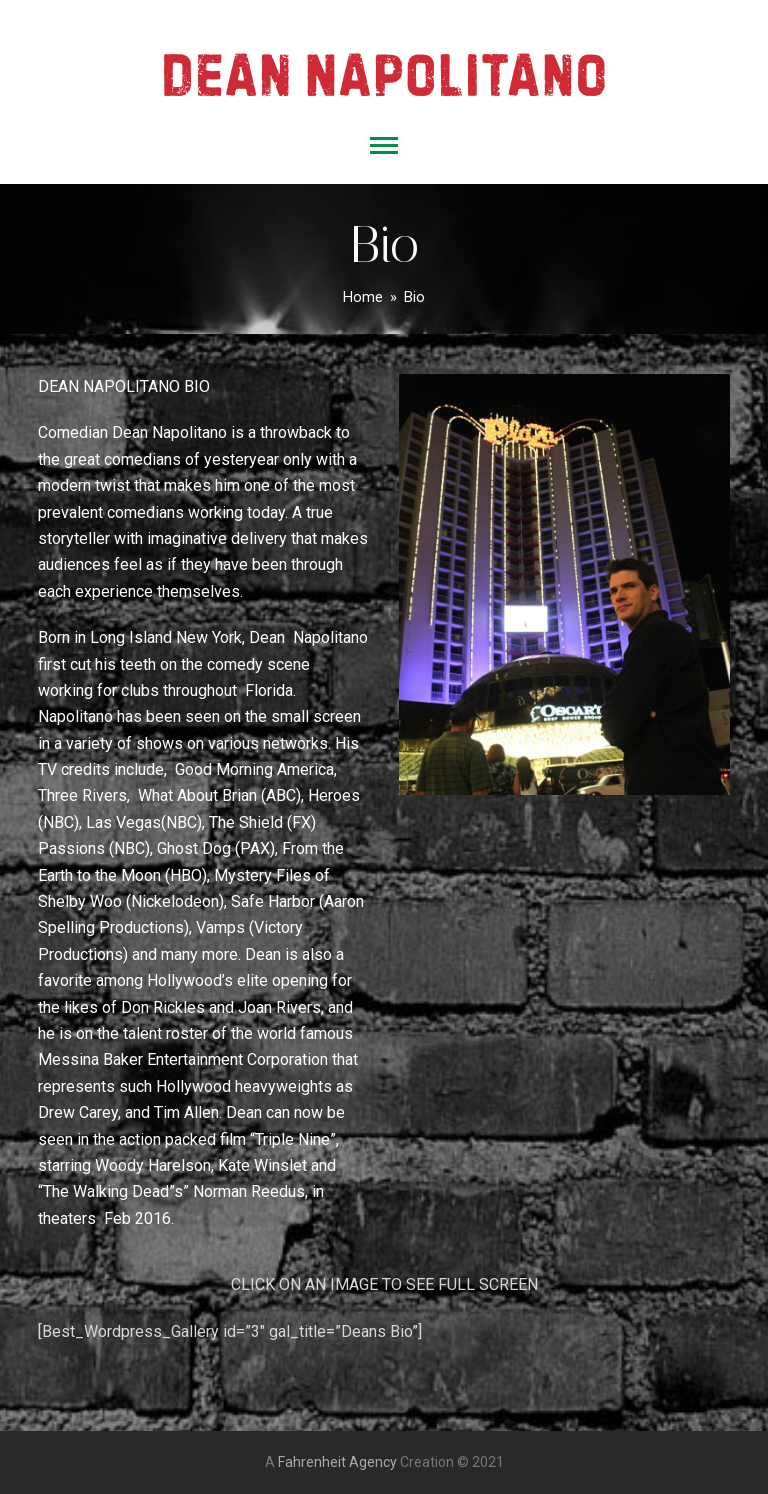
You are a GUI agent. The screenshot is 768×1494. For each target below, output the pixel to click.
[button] (384, 145)
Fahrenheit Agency (337, 1462)
